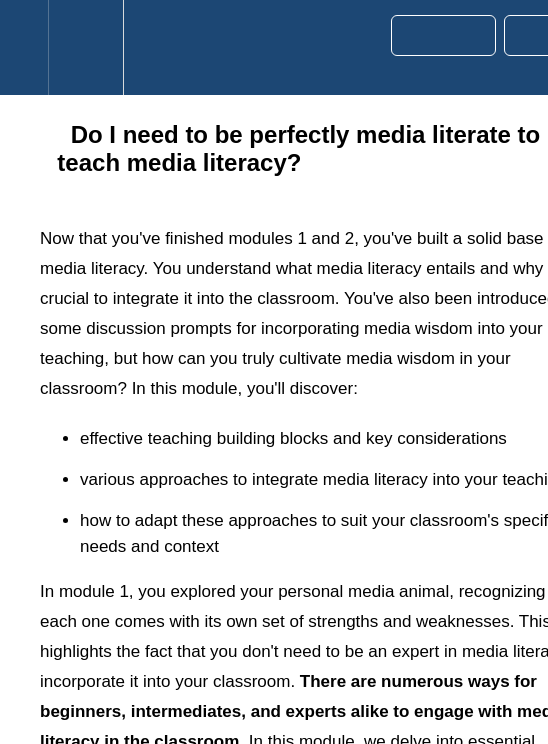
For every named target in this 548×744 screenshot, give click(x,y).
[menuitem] (85, 47)
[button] (24, 47)
